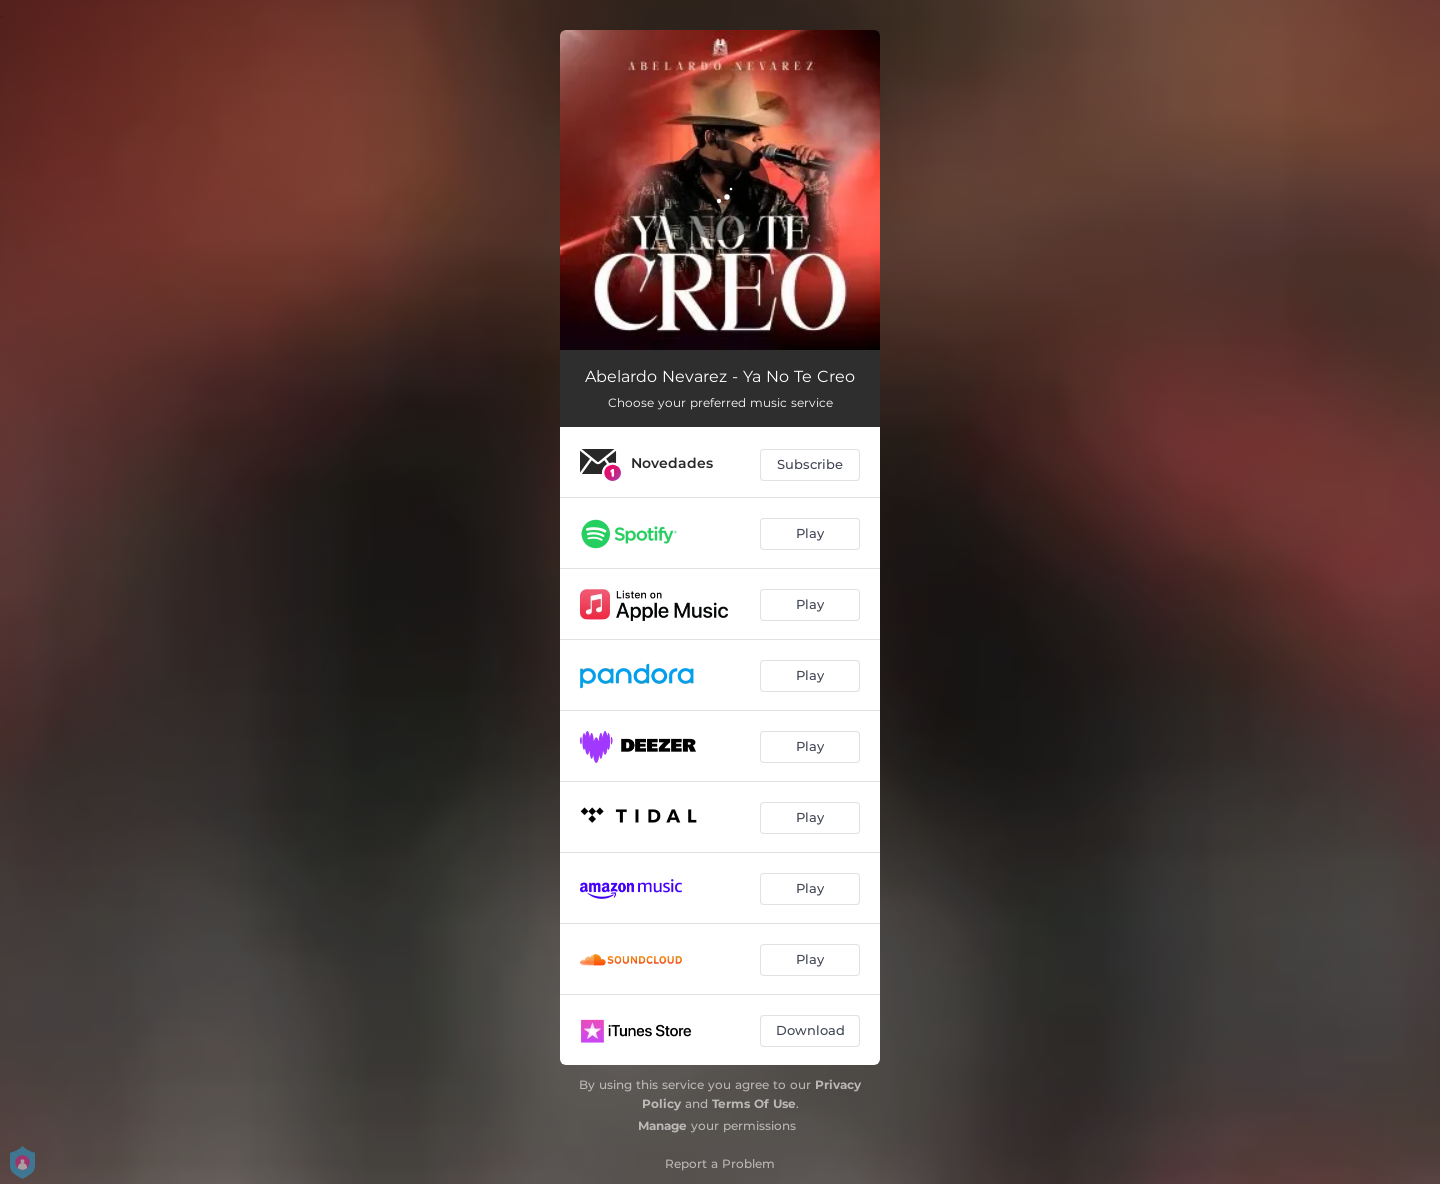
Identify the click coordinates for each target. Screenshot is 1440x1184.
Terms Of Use (754, 1103)
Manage (662, 1125)
